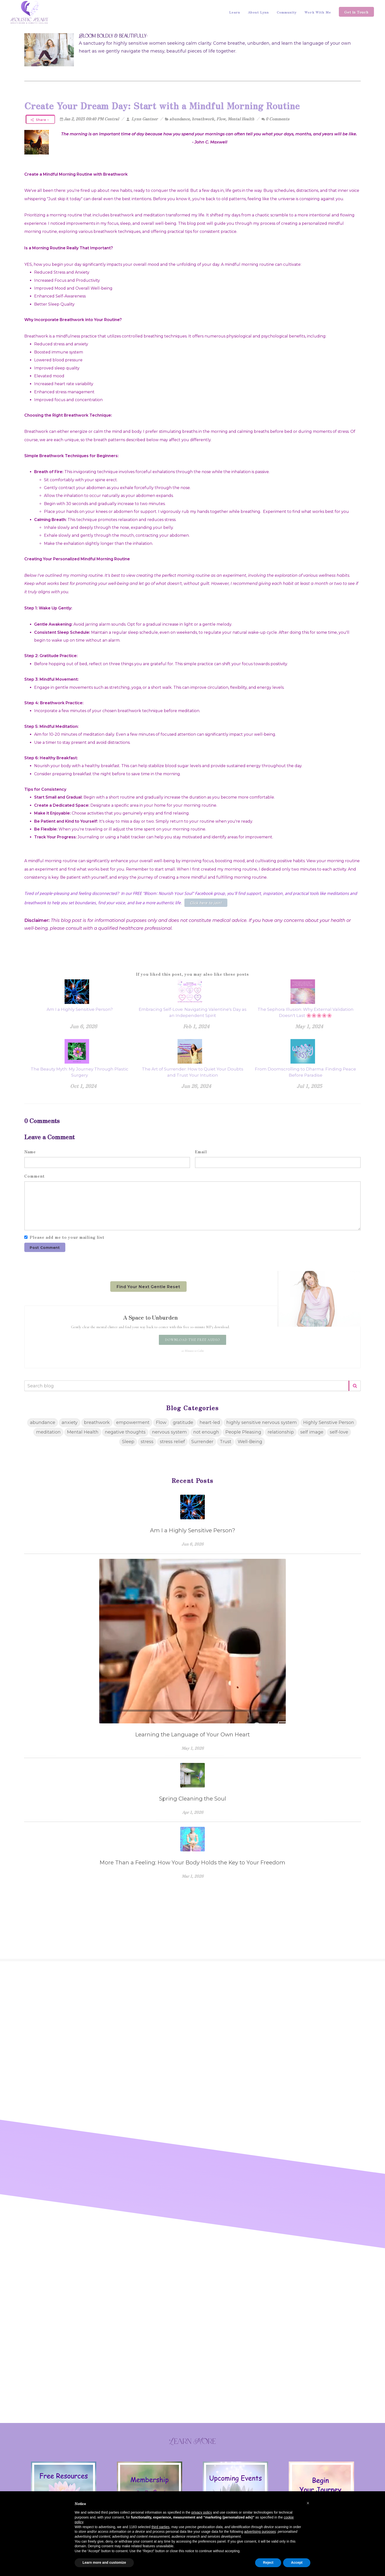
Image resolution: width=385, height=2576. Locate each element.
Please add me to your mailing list (67, 1237)
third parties (160, 2527)
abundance (179, 119)
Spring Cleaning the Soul (192, 1798)
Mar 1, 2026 (193, 1876)
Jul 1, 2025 (309, 1085)
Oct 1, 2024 (83, 1085)
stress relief (172, 1441)
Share (40, 120)
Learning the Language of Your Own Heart (192, 1734)
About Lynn (258, 12)
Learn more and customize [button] (104, 2562)
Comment (34, 1176)
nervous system (169, 1432)
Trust (225, 1441)
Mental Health (241, 119)
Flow (220, 119)
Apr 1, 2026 (192, 1812)
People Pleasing (243, 1432)
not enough (206, 1432)
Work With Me (317, 12)
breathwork (203, 119)
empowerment (133, 1422)
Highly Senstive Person (328, 1422)
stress (147, 1441)
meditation (48, 1432)
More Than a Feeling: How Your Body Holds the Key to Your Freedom (192, 1862)
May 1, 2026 (192, 1748)
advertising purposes (260, 2532)
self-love (339, 1432)
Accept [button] (296, 2562)
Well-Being (250, 1441)
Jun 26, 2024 (196, 1085)
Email (201, 1151)
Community (287, 12)
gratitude (183, 1422)
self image (311, 1432)
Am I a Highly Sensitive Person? (80, 1009)
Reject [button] (268, 2562)
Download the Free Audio (192, 1340)
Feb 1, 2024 (196, 1026)
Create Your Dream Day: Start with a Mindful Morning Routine (162, 105)
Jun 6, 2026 (83, 1026)
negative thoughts (125, 1432)
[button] (308, 2503)
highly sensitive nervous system (261, 1422)
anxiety (70, 1422)
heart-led (210, 1422)
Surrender (202, 1441)
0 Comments (275, 119)
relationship (281, 1432)
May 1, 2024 (309, 1026)
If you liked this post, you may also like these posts (192, 974)
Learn (234, 12)
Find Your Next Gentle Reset (148, 1286)
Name (30, 1151)
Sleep (128, 1441)
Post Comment (45, 1247)
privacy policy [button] (201, 2512)
